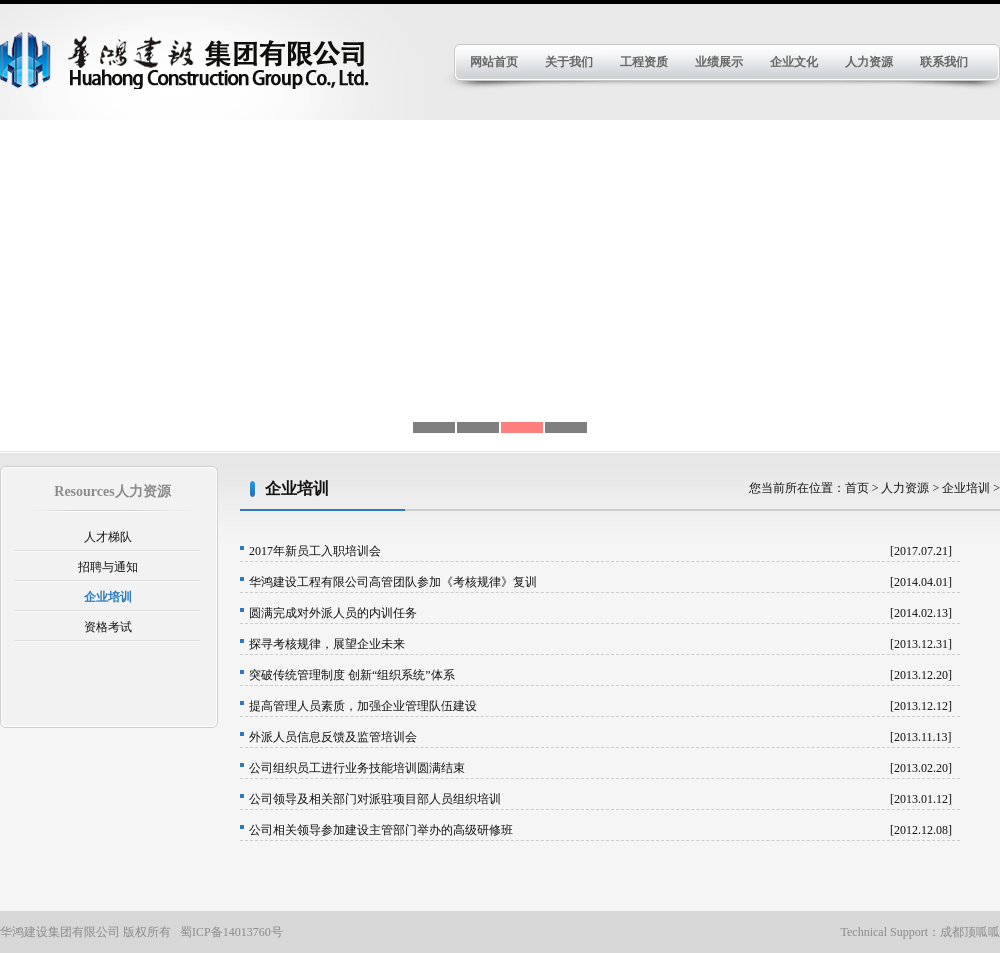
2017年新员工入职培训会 (315, 551)
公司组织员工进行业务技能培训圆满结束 (357, 768)
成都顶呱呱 (970, 932)
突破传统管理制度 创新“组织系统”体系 (352, 675)
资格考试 (108, 627)
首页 (858, 488)
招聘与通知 (108, 567)
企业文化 (794, 62)
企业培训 (108, 597)
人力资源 (869, 62)
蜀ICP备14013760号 (231, 932)
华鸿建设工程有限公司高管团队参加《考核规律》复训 (393, 582)
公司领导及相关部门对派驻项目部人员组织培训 (375, 799)
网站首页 (494, 62)
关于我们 (569, 62)
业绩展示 (719, 62)
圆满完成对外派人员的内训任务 (333, 613)
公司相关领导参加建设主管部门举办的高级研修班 (381, 830)
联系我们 (944, 62)
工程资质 (644, 62)
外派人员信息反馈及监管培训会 (333, 737)
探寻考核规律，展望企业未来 (327, 644)
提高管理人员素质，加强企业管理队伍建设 (363, 706)
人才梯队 (108, 537)
